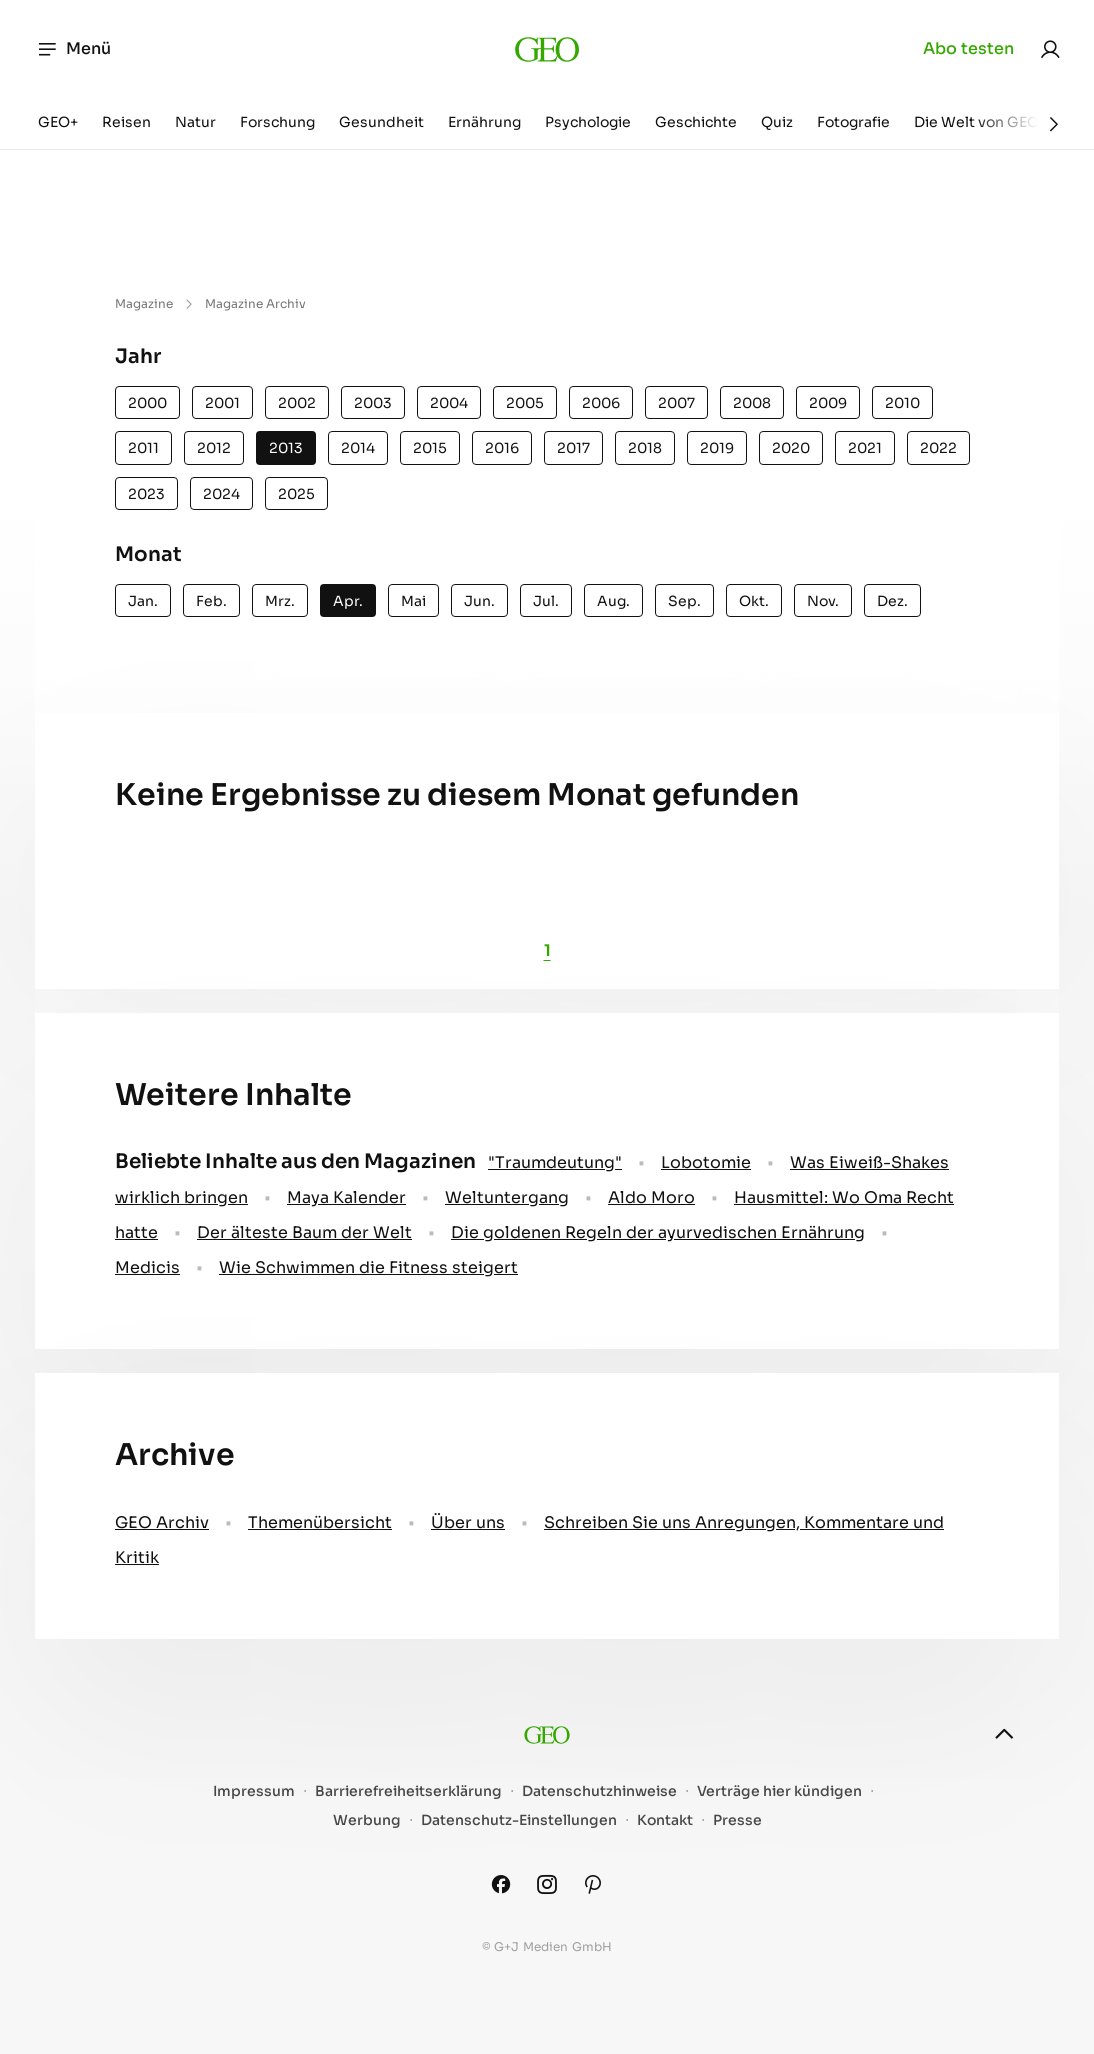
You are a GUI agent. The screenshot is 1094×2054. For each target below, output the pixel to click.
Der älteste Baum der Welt (304, 1232)
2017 (573, 448)
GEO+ (58, 122)
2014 (358, 448)
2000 (147, 403)
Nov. (823, 601)
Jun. (479, 601)
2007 (676, 403)
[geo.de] (547, 49)
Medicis (147, 1267)
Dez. (892, 601)
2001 (222, 403)
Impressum (254, 1791)
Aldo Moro (651, 1197)
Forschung (277, 122)
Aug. (613, 601)
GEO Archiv (162, 1522)
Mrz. (280, 601)
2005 (525, 403)
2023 (146, 494)
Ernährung (484, 122)
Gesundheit (381, 122)
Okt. (754, 601)
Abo (968, 49)
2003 (373, 403)
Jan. (143, 601)
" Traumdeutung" (555, 1162)
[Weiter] (1054, 124)
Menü (73, 49)
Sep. (684, 601)
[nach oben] (1004, 1734)
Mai (413, 601)
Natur (195, 122)
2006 (601, 403)
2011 (143, 448)
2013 (286, 448)
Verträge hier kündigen (779, 1791)
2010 (902, 403)
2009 (828, 403)
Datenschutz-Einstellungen (519, 1820)
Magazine (144, 303)
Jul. (546, 601)
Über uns (468, 1522)
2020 (791, 448)
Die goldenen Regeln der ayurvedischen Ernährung (658, 1232)
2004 (449, 403)
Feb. (211, 601)
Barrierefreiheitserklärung (408, 1791)
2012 (214, 448)
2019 (717, 448)
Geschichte (696, 122)
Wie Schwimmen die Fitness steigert (368, 1267)
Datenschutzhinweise (599, 1791)
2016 (502, 448)
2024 (221, 494)
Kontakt (665, 1820)
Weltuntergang (507, 1197)
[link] (1050, 49)
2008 (752, 403)
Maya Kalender (346, 1197)
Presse (737, 1820)
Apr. (348, 601)
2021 (865, 448)
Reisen (126, 122)
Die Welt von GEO (976, 122)
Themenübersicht (320, 1522)
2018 (645, 448)
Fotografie (853, 122)
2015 (430, 448)
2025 (296, 494)
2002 (297, 403)
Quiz (777, 122)
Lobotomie (706, 1162)
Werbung (367, 1820)
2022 (938, 448)
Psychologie (588, 122)
